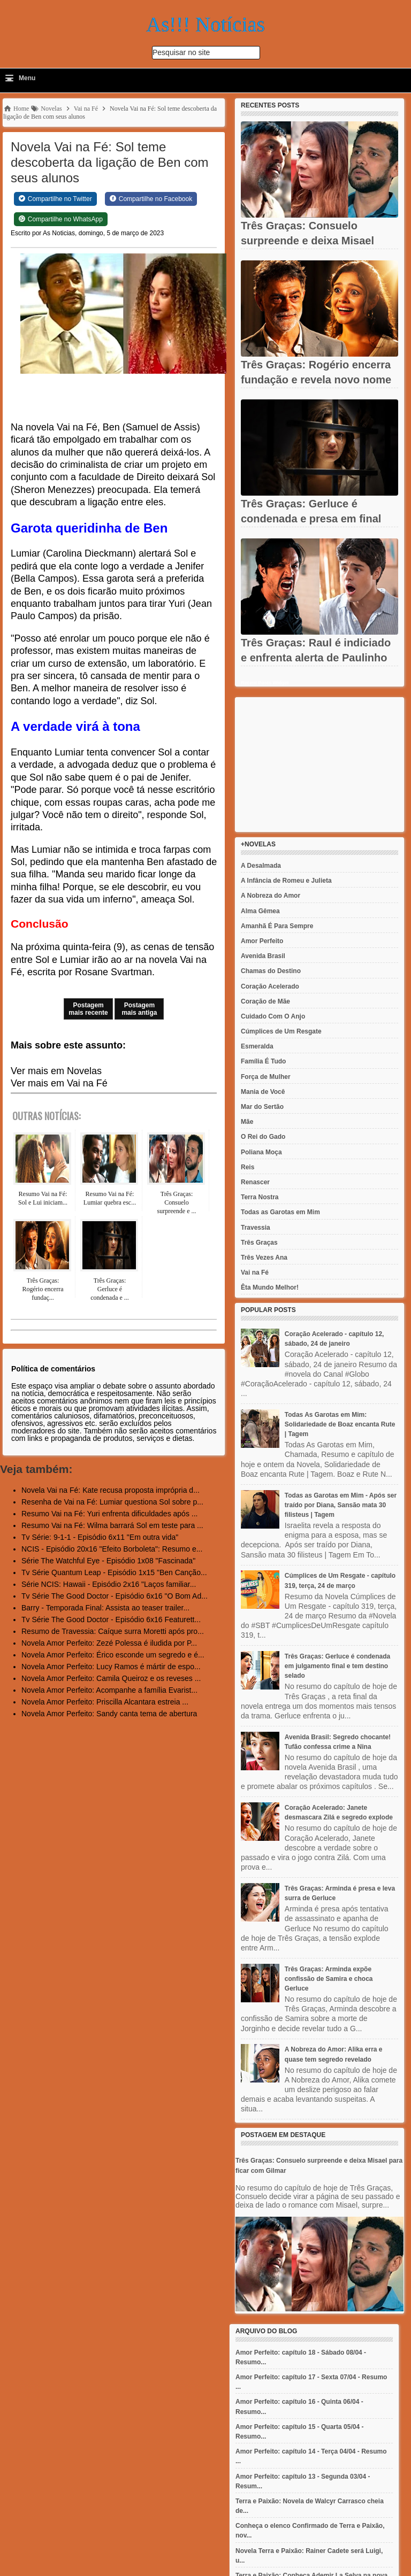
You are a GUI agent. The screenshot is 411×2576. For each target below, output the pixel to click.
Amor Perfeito (262, 941)
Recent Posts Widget (264, 682)
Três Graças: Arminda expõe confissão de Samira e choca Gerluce (329, 1978)
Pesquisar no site (181, 52)
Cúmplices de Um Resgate (281, 1031)
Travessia (255, 1227)
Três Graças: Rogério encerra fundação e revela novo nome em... (316, 379)
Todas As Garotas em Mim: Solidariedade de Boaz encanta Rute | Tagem (340, 1424)
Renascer (255, 1182)
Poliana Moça (261, 1152)
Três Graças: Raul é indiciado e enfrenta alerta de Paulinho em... (316, 657)
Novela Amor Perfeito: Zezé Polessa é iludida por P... (109, 1643)
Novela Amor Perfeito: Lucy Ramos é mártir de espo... (111, 1666)
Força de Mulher (266, 1077)
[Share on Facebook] (151, 199)
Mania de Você (263, 1092)
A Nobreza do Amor (270, 895)
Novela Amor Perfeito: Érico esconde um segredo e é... (112, 1655)
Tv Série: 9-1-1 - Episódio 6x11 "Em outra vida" (99, 1537)
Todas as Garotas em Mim (280, 1212)
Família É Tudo (263, 1061)
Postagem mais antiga (139, 1008)
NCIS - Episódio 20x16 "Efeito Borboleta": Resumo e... (111, 1549)
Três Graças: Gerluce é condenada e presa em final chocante (311, 518)
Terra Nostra (259, 1197)
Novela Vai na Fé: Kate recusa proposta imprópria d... (110, 1490)
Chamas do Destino (271, 971)
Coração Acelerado (270, 986)
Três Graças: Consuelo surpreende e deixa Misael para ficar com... (307, 240)
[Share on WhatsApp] (61, 219)
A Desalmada (261, 865)
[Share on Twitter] (55, 199)
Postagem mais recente (88, 1008)
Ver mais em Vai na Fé (59, 1083)
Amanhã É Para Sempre (277, 926)
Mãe (247, 1121)
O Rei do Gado (263, 1136)
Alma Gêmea (260, 911)
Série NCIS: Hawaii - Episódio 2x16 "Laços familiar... (108, 1584)
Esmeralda (257, 1046)
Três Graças (259, 1242)
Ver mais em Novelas (56, 1071)
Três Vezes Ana (264, 1257)
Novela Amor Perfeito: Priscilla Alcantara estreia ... (104, 1702)
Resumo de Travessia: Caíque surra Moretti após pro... (112, 1631)
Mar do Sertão (262, 1106)
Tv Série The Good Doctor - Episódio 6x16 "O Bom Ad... (114, 1596)
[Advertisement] (319, 764)
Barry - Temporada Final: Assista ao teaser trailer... (105, 1607)
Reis (247, 1167)
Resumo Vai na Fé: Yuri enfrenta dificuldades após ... (109, 1513)
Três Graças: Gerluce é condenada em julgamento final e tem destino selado (337, 1666)
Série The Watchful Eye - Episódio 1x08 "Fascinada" (108, 1560)
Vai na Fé (255, 1272)
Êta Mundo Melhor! (270, 1287)
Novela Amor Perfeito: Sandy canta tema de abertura (109, 1713)
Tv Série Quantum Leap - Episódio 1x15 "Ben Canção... (114, 1572)
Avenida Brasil (263, 956)
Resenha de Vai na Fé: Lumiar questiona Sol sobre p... (112, 1502)
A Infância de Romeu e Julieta (286, 880)
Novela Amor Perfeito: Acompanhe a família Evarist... (109, 1690)
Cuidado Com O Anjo (273, 1016)
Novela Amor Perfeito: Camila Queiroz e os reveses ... (111, 1678)
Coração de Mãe (265, 1001)
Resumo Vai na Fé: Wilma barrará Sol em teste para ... (112, 1525)
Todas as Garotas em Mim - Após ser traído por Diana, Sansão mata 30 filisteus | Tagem (341, 1505)
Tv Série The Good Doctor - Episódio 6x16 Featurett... (111, 1619)
